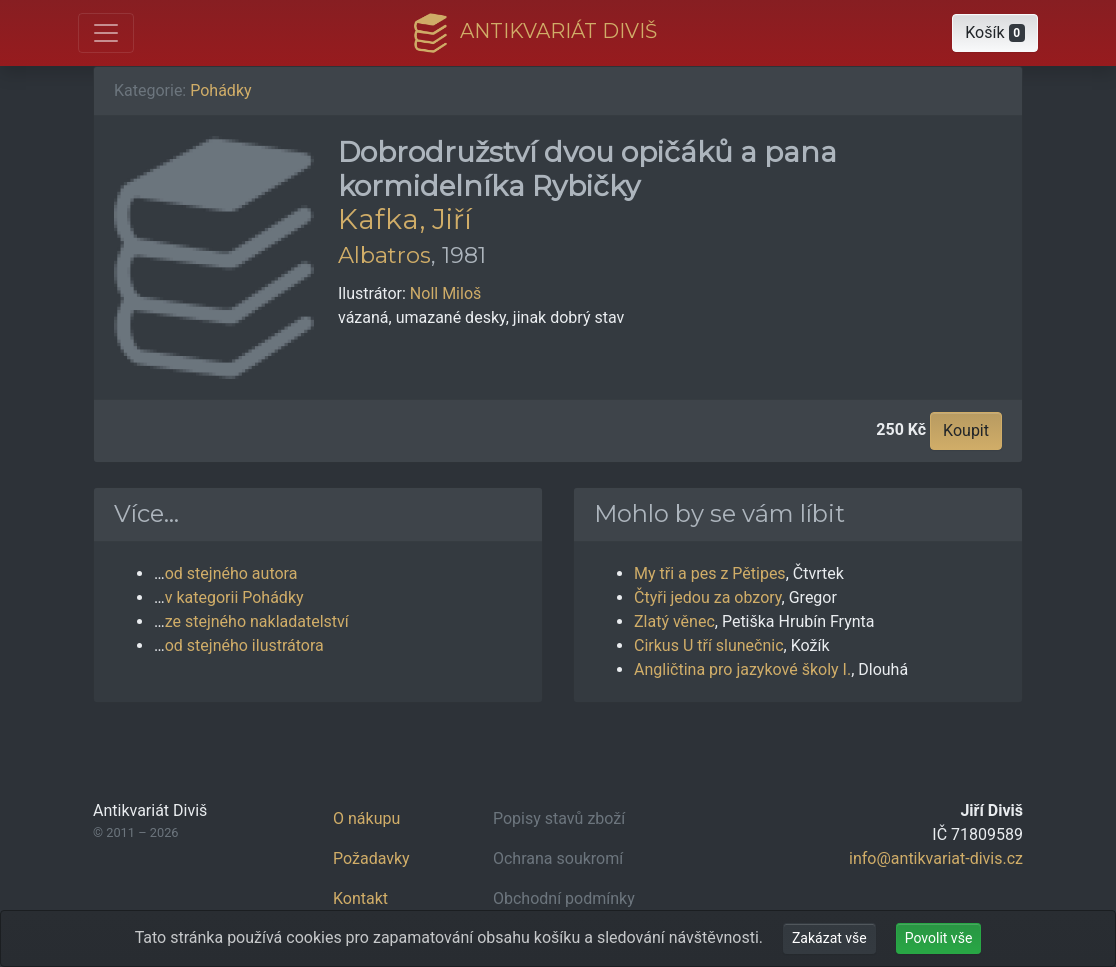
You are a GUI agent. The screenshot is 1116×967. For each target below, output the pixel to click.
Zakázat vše (829, 938)
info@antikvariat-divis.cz (936, 858)
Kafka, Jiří (405, 219)
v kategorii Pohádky (234, 597)
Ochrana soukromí (558, 858)
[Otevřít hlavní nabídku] (106, 33)
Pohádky (220, 90)
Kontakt (360, 898)
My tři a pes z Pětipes (710, 573)
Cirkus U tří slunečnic (709, 645)
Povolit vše (939, 938)
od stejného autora (231, 573)
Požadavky (371, 858)
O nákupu (366, 818)
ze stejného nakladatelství (257, 621)
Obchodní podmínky (564, 898)
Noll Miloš (445, 293)
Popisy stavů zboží (559, 818)
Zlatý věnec (674, 621)
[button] (995, 33)
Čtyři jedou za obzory (708, 597)
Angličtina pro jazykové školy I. (742, 669)
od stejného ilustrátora (244, 645)
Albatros (384, 255)
